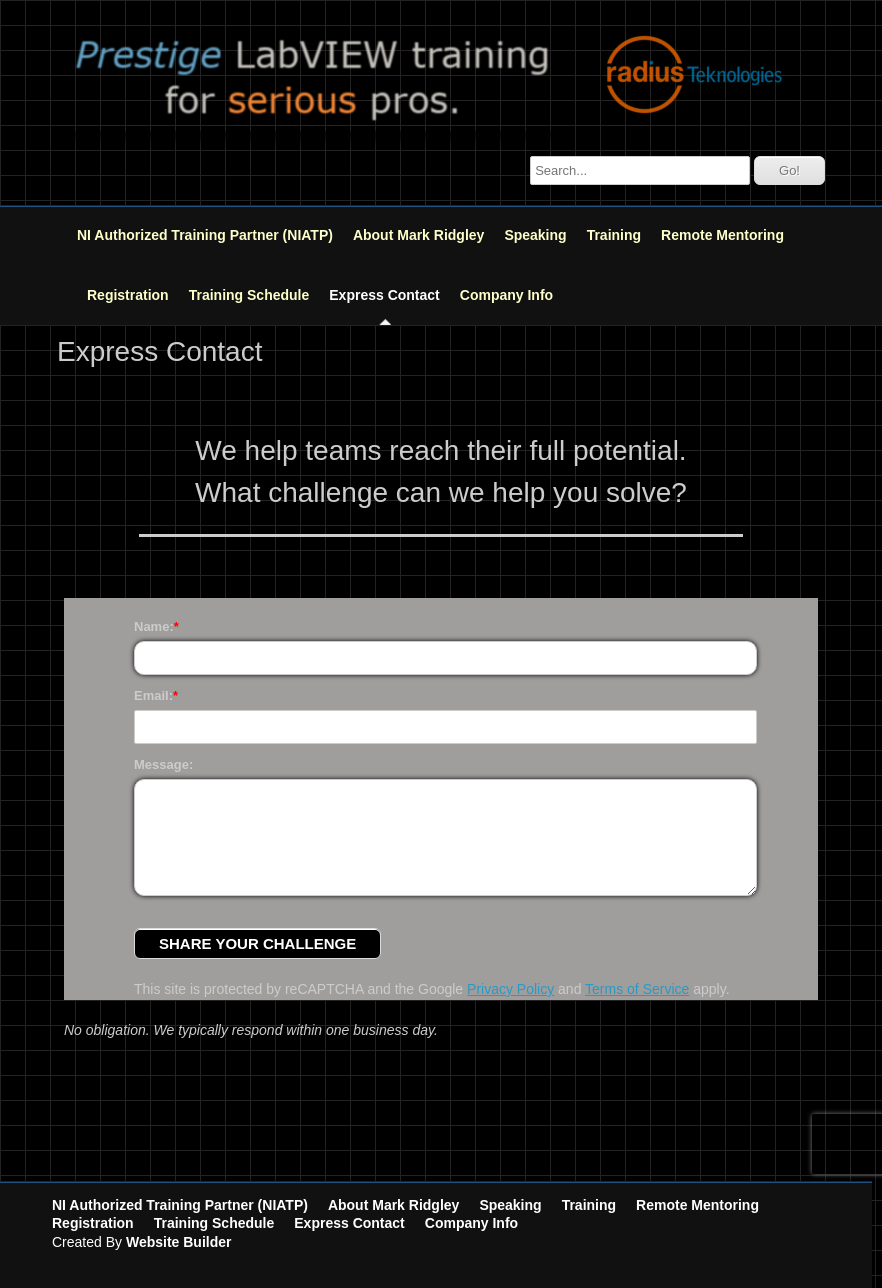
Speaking (535, 235)
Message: (163, 764)
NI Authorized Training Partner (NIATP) (205, 235)
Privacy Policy (510, 989)
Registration (128, 295)
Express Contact (384, 295)
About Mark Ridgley (418, 235)
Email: (153, 695)
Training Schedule (249, 295)
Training (614, 235)
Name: (154, 626)
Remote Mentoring (722, 235)
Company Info (506, 295)
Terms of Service (637, 989)
